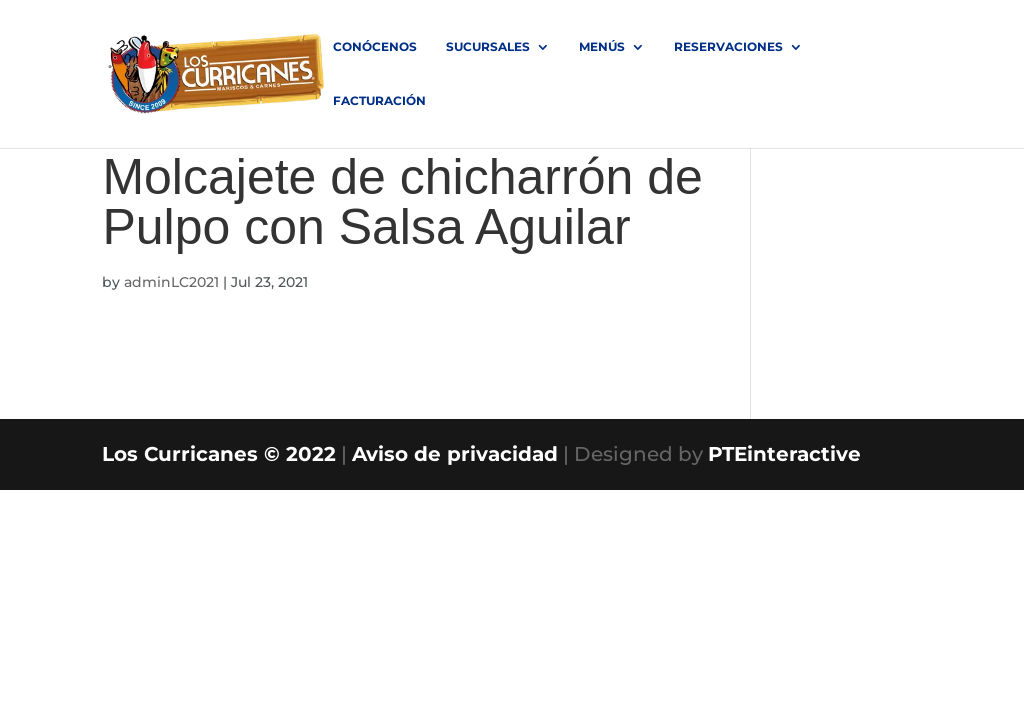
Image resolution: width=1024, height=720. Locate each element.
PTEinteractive (784, 454)
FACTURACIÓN (379, 101)
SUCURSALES (488, 47)
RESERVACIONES (728, 47)
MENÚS (602, 47)
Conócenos (375, 47)
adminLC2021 (171, 282)
